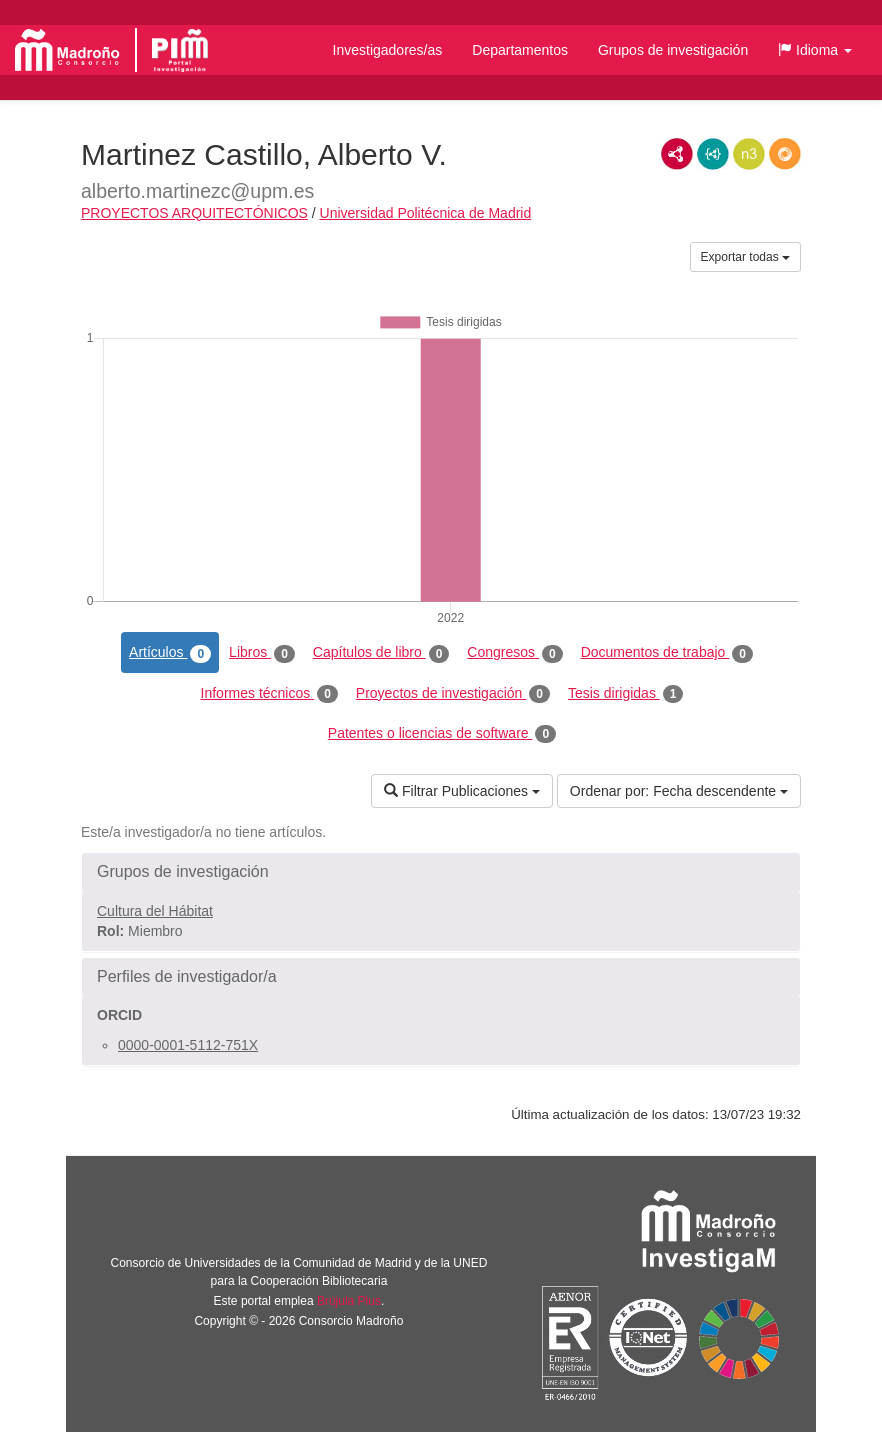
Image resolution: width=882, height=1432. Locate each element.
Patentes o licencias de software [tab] (442, 734)
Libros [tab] (262, 653)
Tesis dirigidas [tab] (626, 694)
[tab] (441, 872)
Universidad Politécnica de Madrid (426, 213)
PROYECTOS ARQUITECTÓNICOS (194, 213)
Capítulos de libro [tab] (381, 653)
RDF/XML (677, 154)
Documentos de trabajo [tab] (667, 653)
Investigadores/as (388, 50)
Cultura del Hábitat (155, 911)
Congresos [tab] (514, 653)
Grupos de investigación (673, 50)
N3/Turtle (749, 154)
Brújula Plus (349, 1301)
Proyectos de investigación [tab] (453, 694)
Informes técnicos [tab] (269, 694)
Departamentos (520, 50)
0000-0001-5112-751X (188, 1045)
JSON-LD (713, 154)
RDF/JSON (785, 154)
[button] (815, 50)
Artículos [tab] (170, 653)
